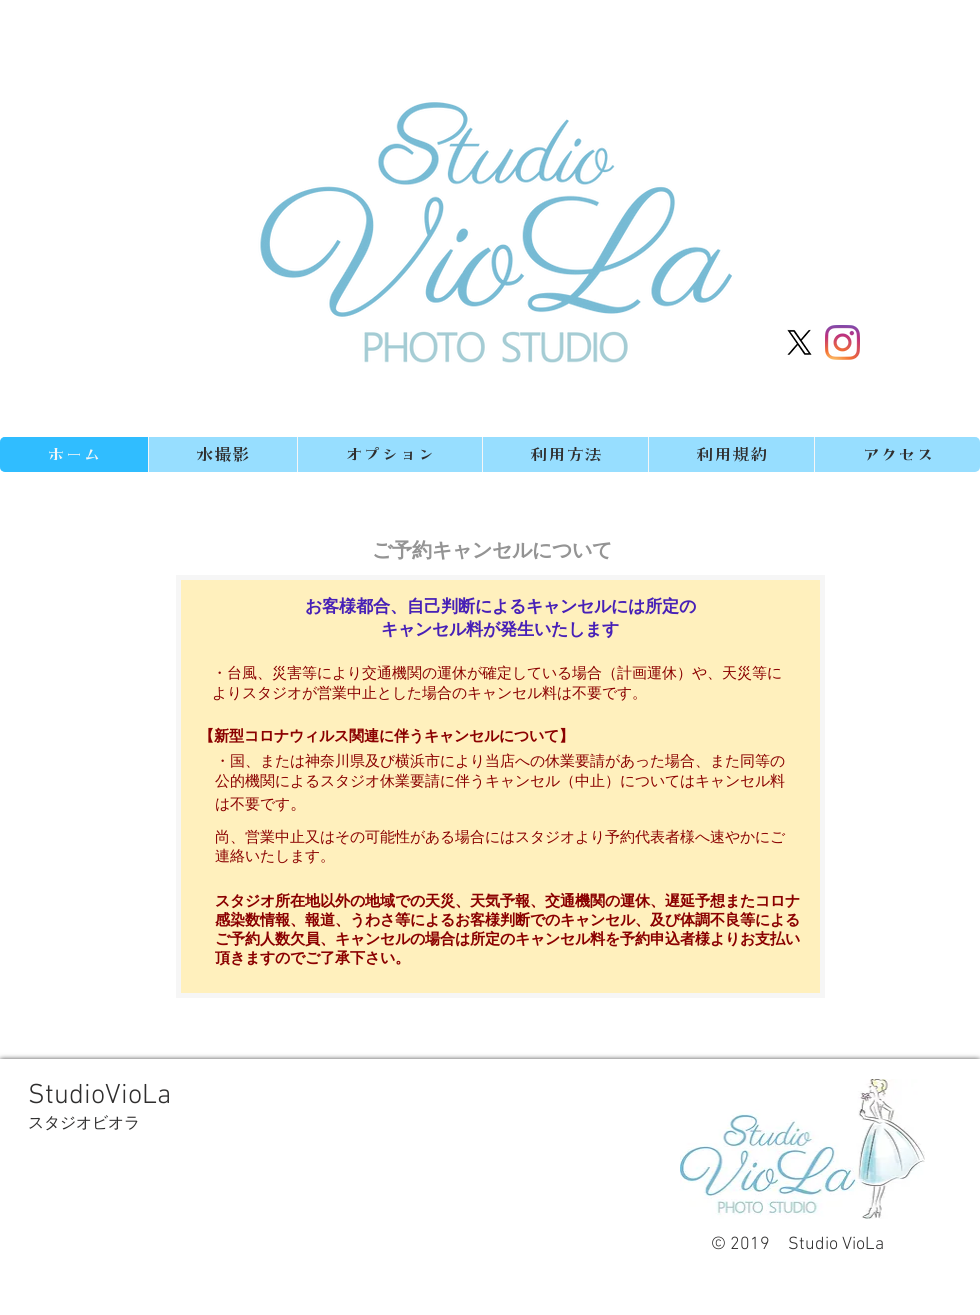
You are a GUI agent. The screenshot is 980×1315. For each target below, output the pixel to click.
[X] (799, 342)
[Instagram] (842, 342)
